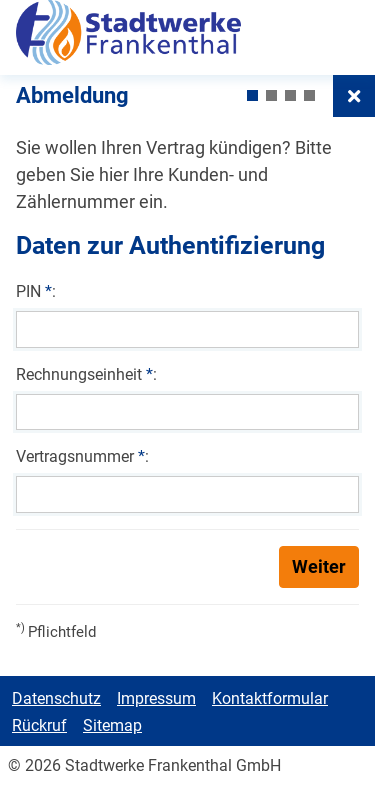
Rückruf (39, 725)
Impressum (156, 698)
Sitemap (112, 725)
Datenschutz (56, 698)
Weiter (319, 566)
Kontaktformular (270, 698)
